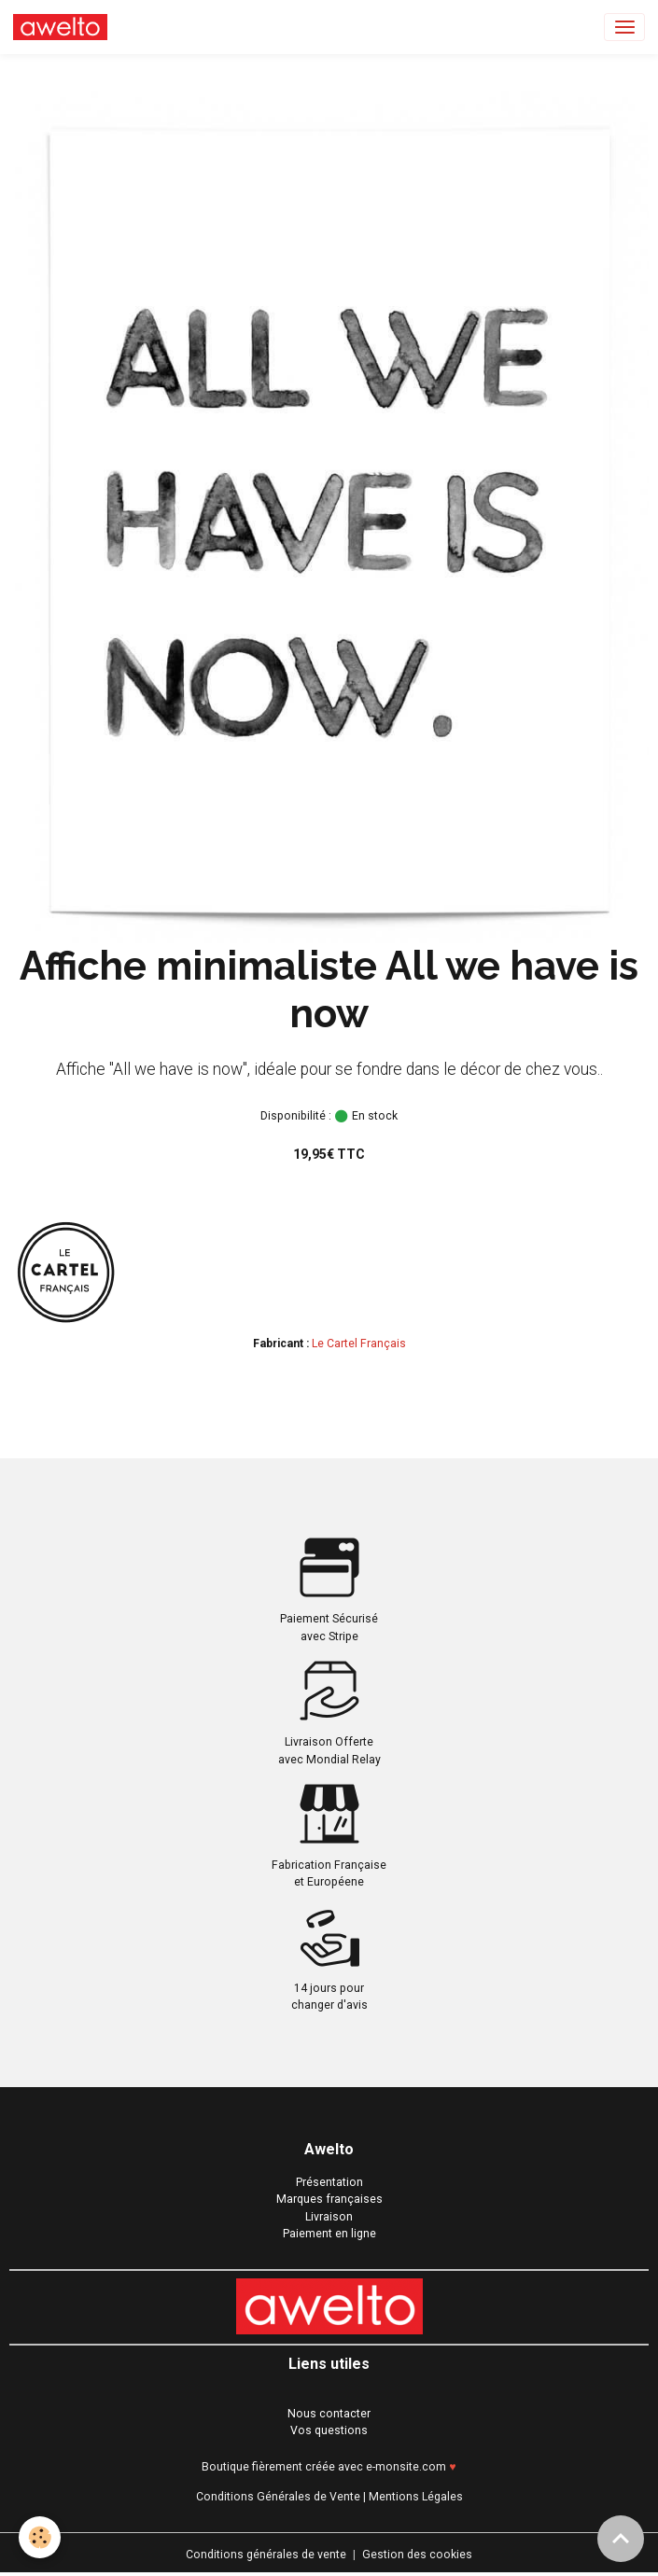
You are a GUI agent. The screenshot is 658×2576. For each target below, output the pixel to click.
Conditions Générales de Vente (278, 2496)
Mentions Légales (416, 2496)
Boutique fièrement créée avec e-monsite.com (324, 2466)
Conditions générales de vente (266, 2554)
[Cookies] (40, 2537)
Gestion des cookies (417, 2554)
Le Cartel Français (359, 1343)
